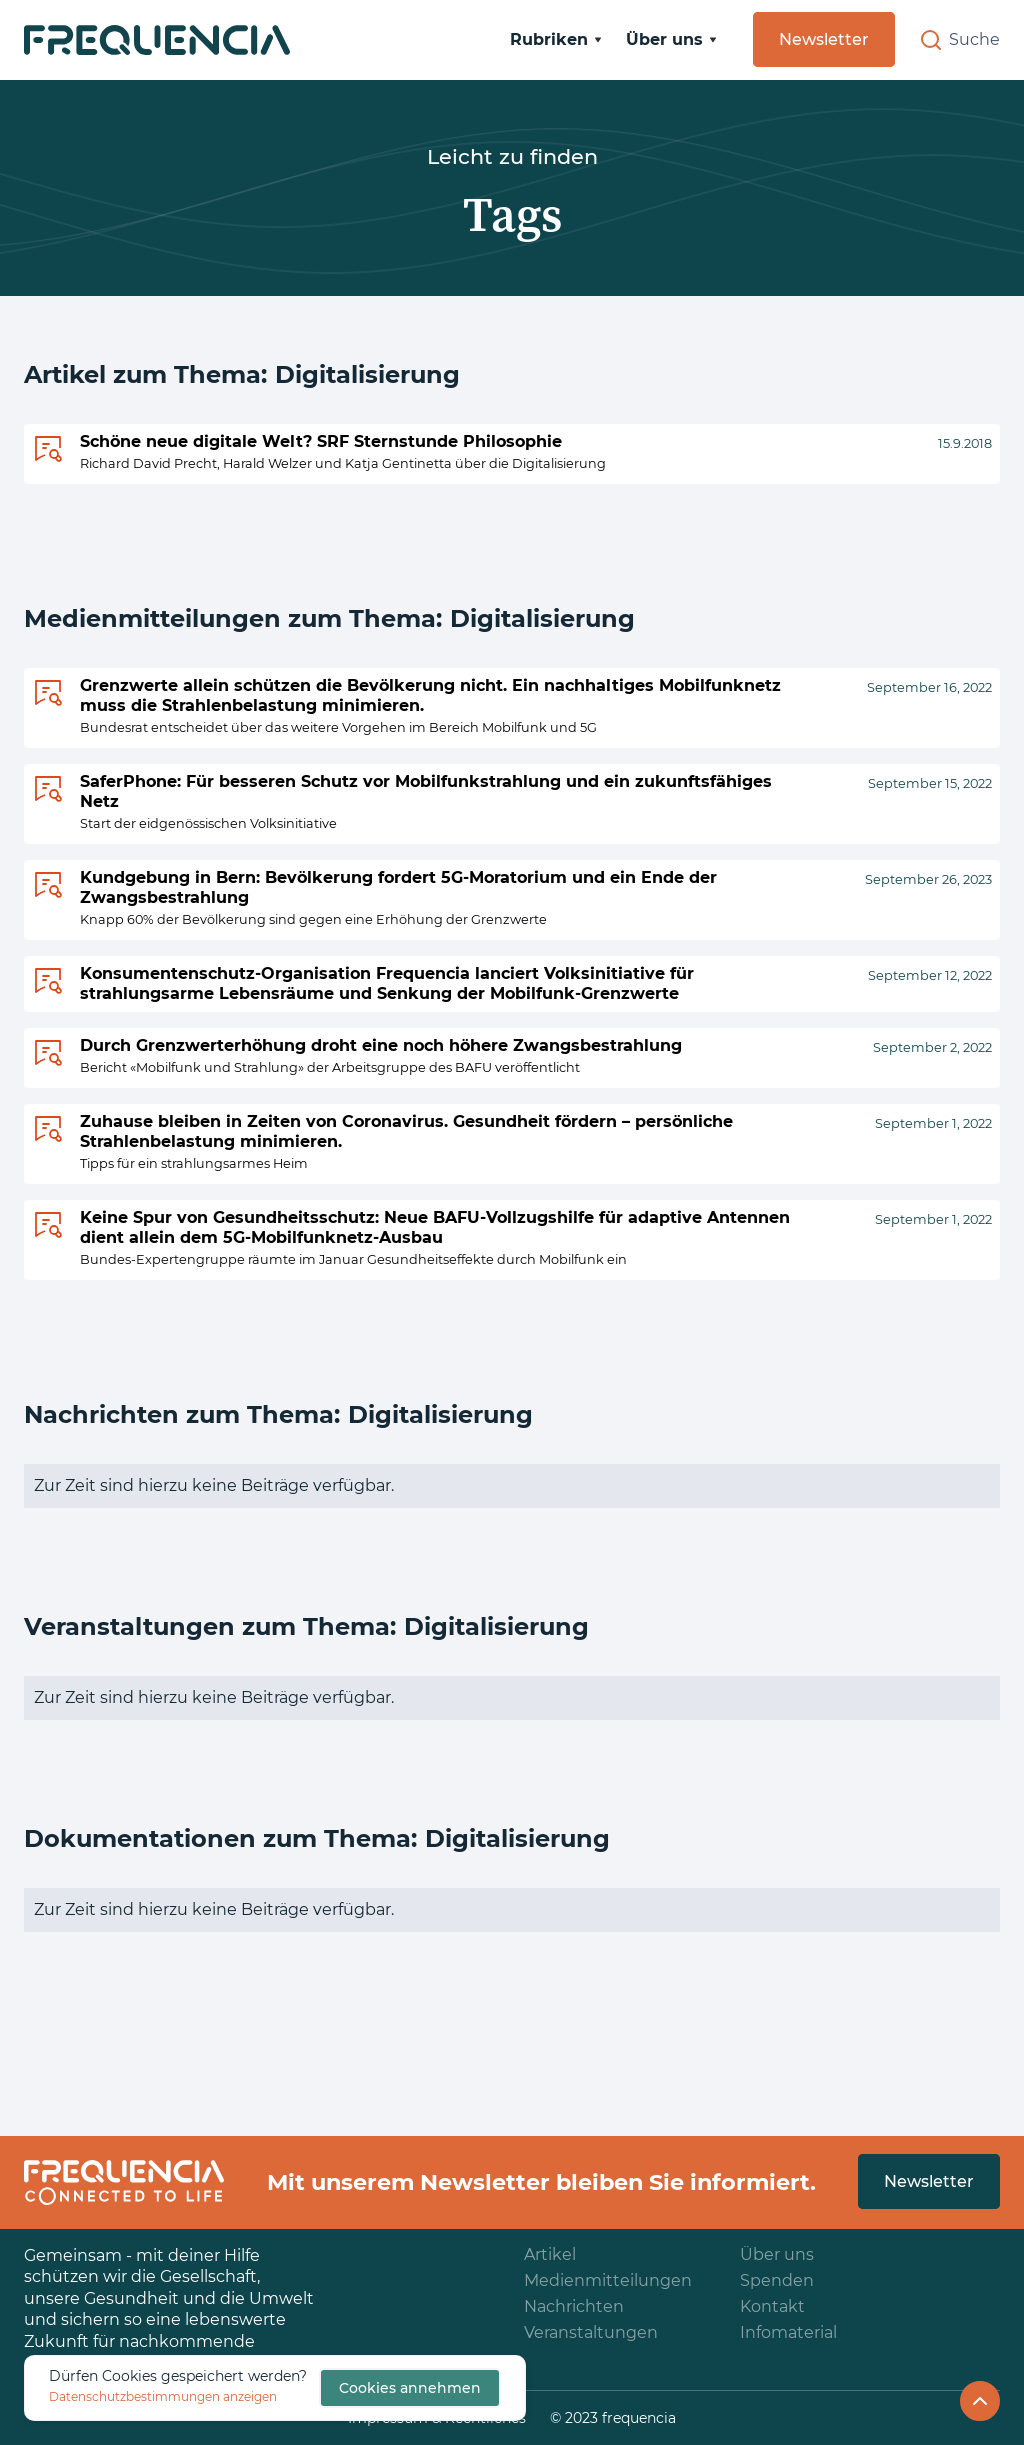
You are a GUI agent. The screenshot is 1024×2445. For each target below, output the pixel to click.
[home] (157, 40)
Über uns (777, 2254)
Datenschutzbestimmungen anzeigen (163, 2396)
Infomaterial (788, 2332)
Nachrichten (574, 2306)
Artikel (550, 2254)
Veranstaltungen (591, 2332)
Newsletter (824, 39)
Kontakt (772, 2306)
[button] (556, 40)
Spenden (777, 2280)
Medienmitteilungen (608, 2280)
